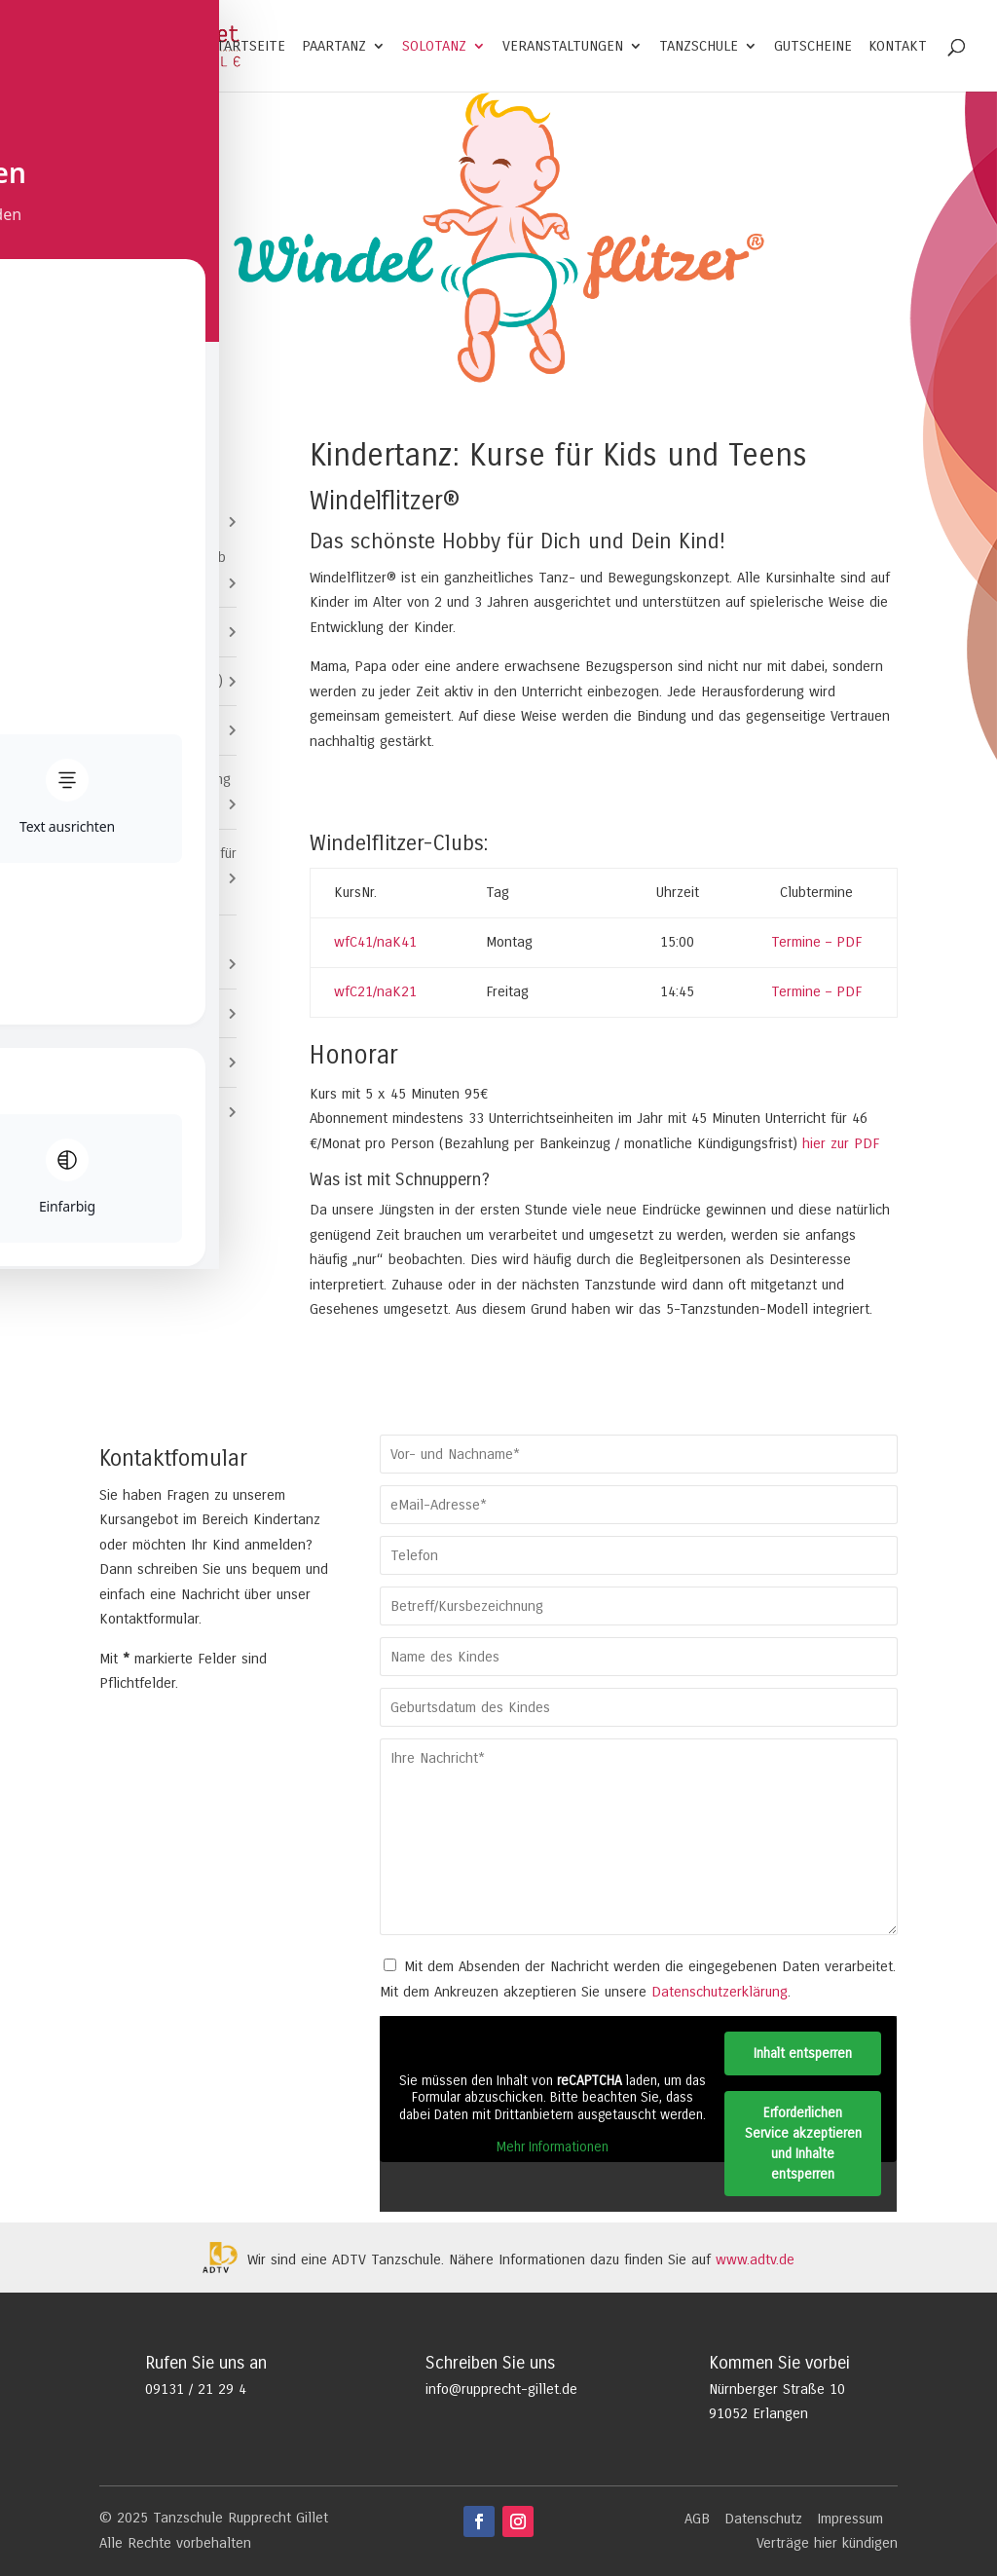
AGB (697, 2518)
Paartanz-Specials (156, 1061)
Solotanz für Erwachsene (137, 951)
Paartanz (334, 47)
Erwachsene (137, 1111)
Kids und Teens (147, 521)
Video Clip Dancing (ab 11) (172, 791)
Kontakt (897, 47)
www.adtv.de (755, 2259)
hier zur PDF (838, 1143)
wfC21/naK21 (375, 991)
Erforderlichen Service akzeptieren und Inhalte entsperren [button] (803, 2144)
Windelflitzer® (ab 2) (170, 569)
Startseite (246, 47)
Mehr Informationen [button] (553, 2147)
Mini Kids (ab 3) (163, 631)
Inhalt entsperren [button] (804, 2053)
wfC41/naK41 (375, 942)
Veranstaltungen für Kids (175, 865)
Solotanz (434, 47)
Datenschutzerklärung (719, 1991)
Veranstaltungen (562, 47)
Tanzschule (698, 47)
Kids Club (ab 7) (164, 729)
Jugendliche (135, 1013)
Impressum (850, 2518)
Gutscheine (813, 47)
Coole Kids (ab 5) (168, 681)
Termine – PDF (816, 942)
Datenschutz (763, 2518)
